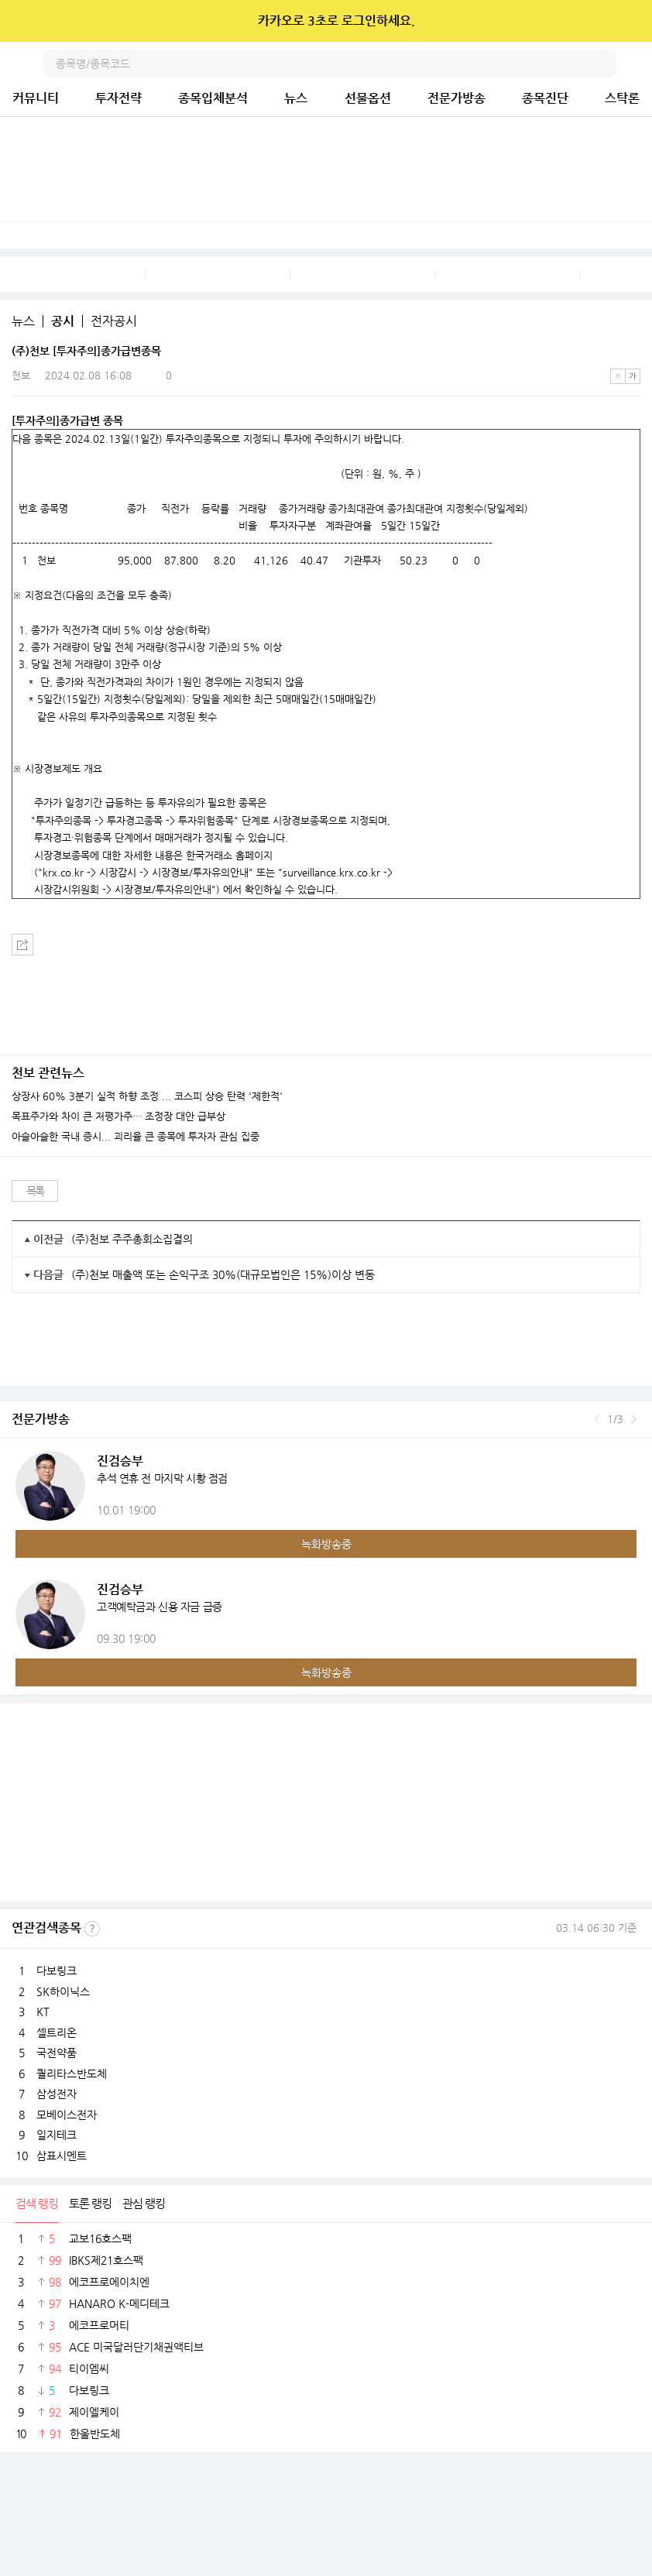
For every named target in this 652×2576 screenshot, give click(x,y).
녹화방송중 (326, 1544)
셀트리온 (56, 2032)
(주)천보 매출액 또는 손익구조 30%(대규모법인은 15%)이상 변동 (223, 1274)
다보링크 (56, 1970)
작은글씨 (618, 376)
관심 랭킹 (143, 2203)
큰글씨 (632, 376)
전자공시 (114, 321)
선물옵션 (368, 98)
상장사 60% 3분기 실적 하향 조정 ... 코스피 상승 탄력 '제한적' (147, 1096)
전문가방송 (456, 98)
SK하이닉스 (63, 1991)
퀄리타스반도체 (71, 2073)
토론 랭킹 (90, 2203)
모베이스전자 (66, 2114)
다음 (634, 1419)
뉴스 (295, 98)
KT (43, 2011)
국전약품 (56, 2052)
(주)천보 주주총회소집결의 (132, 1238)
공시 (62, 321)
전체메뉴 (638, 63)
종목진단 (545, 98)
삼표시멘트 (61, 2155)
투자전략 (118, 98)
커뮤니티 (35, 98)
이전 (596, 1419)
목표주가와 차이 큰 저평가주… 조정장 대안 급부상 (118, 1116)
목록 (35, 1191)
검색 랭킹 (36, 2203)
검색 (602, 63)
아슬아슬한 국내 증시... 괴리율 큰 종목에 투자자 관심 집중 (135, 1136)
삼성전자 (56, 2093)
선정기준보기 (92, 1928)
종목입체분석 (213, 98)
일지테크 (56, 2134)
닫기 (630, 21)
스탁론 (622, 98)
